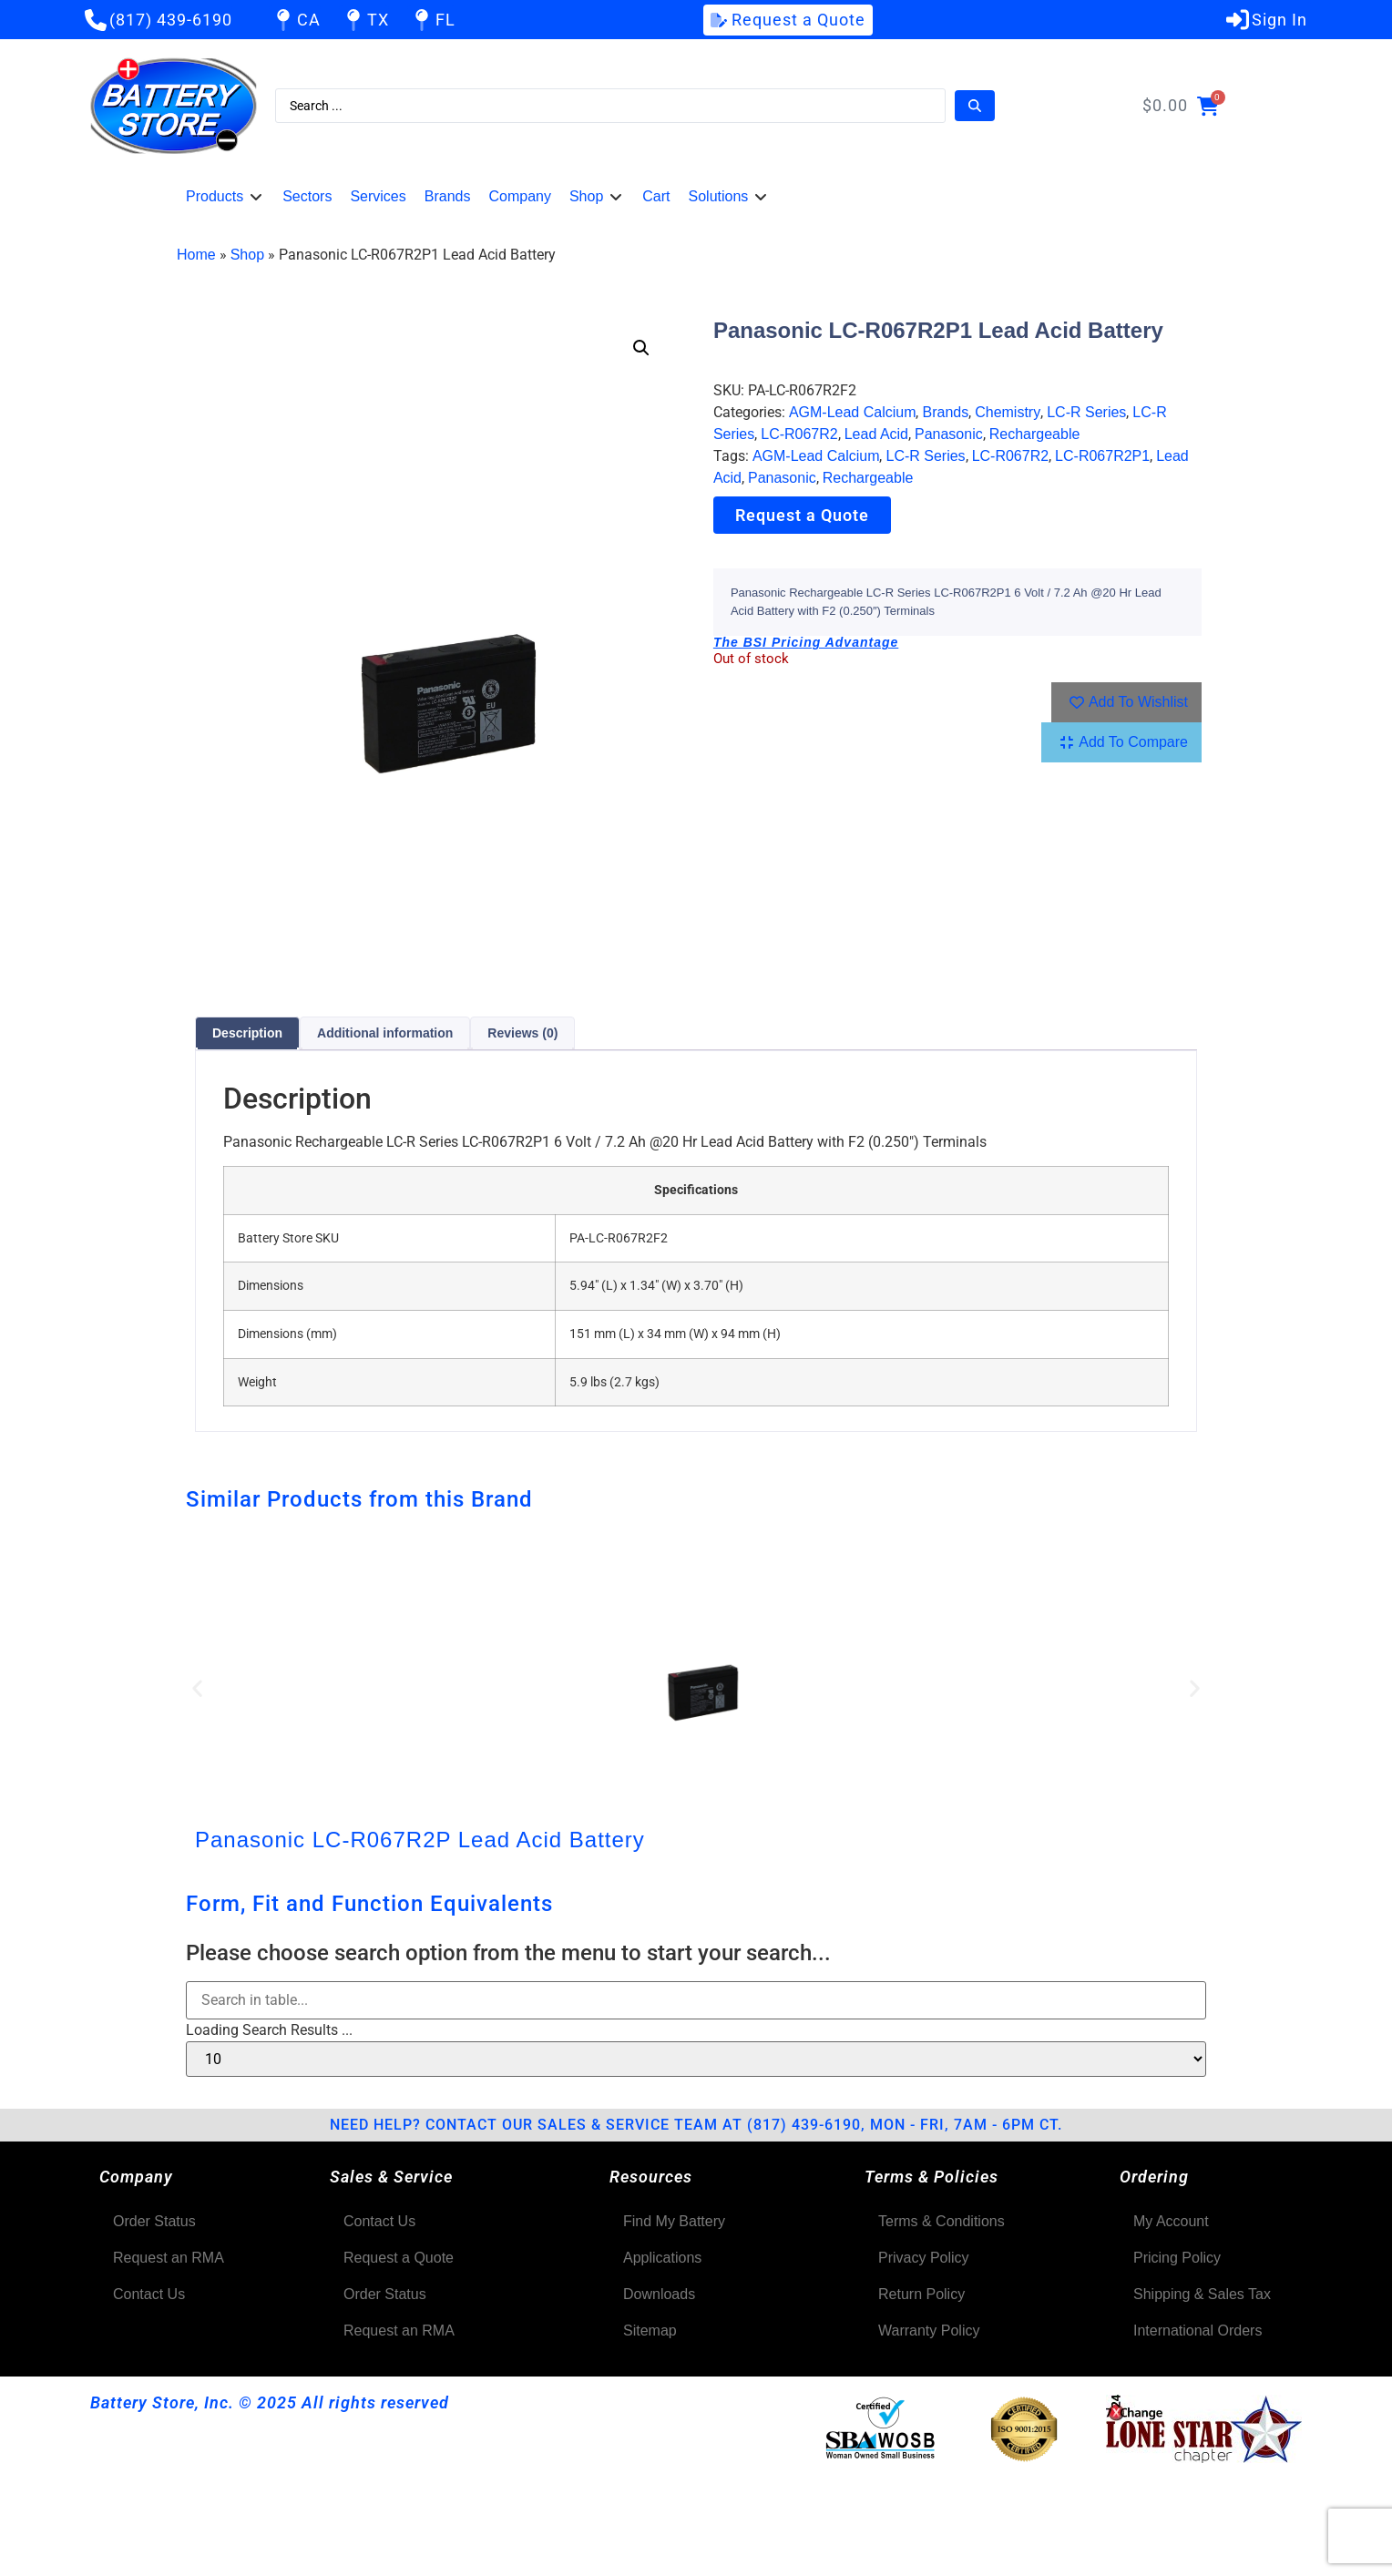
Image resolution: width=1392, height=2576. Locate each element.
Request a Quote (802, 515)
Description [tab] (247, 1033)
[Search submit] (975, 105)
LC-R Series (1086, 412)
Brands (945, 412)
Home (196, 254)
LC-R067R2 (799, 434)
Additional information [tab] (385, 1033)
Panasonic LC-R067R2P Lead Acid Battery (420, 1839)
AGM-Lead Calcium (852, 412)
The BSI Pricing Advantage (805, 642)
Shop (247, 254)
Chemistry (1007, 412)
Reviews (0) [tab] (522, 1033)
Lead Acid (876, 434)
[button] (225, 196)
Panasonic (949, 434)
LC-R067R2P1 (1102, 456)
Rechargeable (1034, 434)
